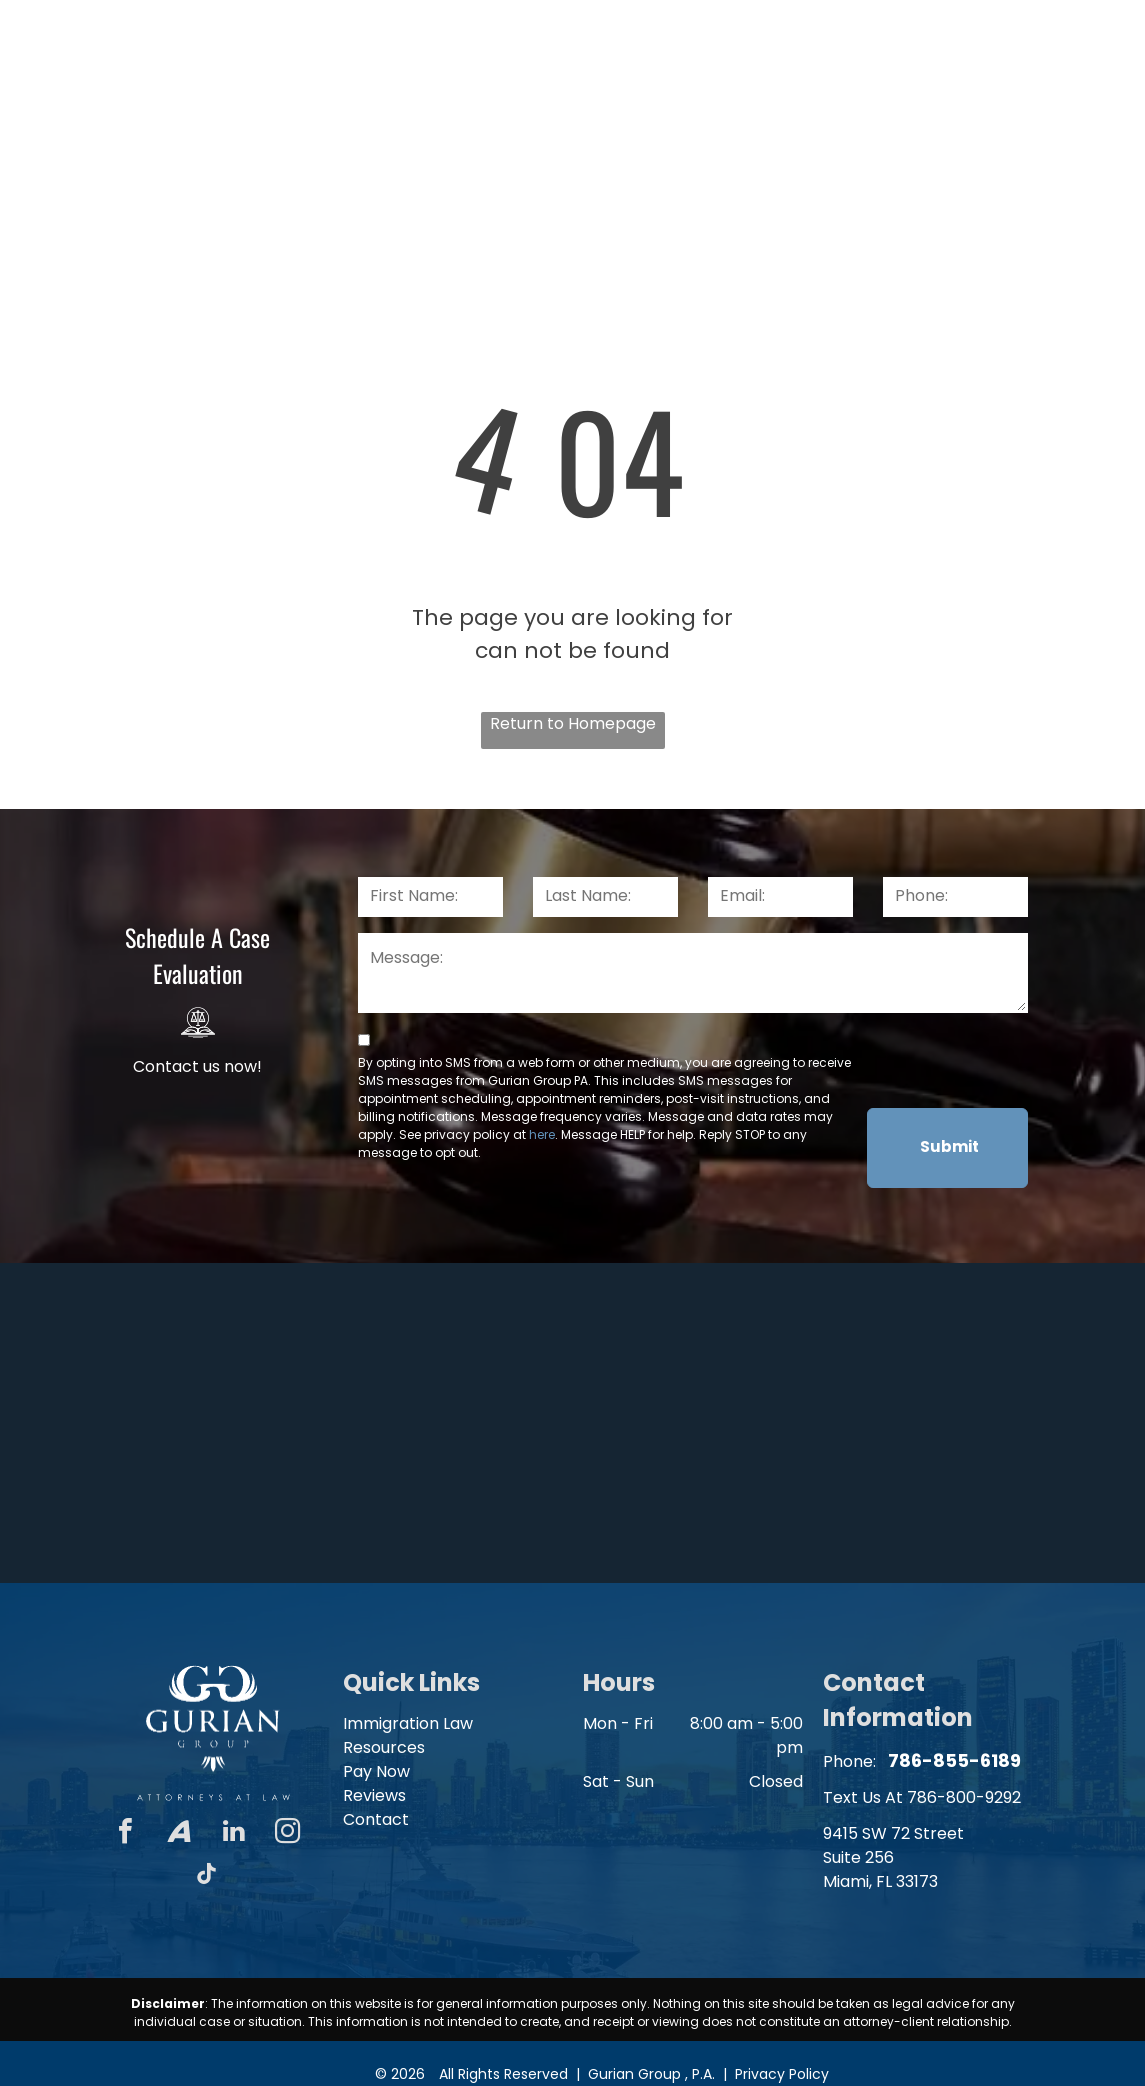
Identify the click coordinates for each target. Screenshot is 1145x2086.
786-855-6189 (1031, 33)
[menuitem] (351, 135)
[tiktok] (207, 1876)
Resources (384, 1747)
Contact (376, 1819)
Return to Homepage (573, 723)
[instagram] (288, 1833)
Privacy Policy (782, 2074)
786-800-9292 (964, 1797)
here (542, 1134)
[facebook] (126, 1833)
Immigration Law (408, 1723)
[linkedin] (234, 1833)
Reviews (374, 1795)
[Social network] (180, 1833)
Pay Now (376, 1771)
